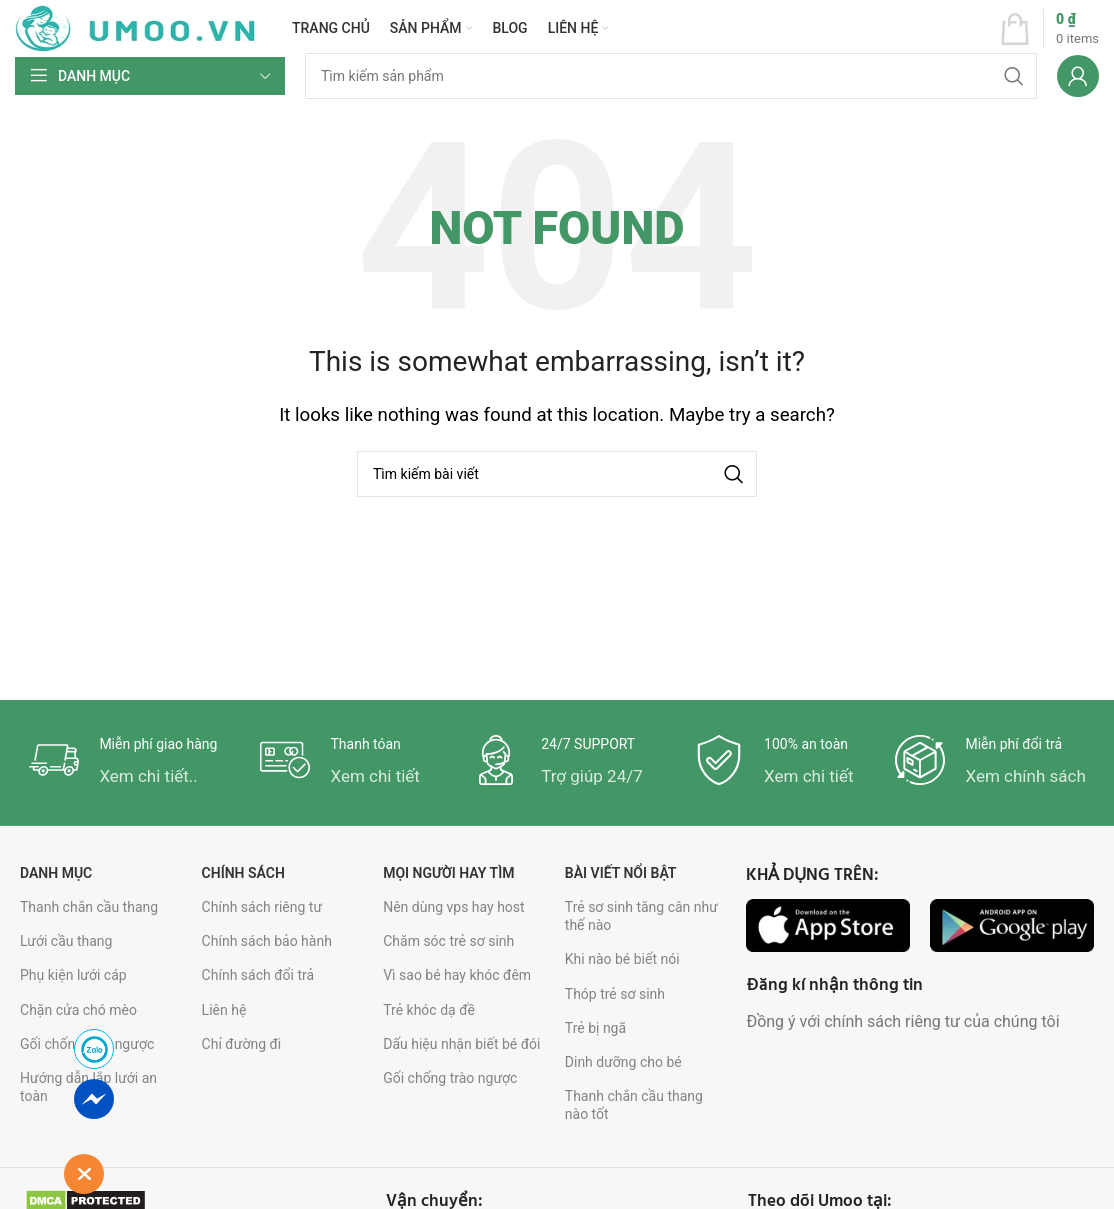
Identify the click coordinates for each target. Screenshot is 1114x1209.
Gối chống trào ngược (450, 1078)
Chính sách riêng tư (262, 907)
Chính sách (243, 873)
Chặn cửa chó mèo (78, 1010)
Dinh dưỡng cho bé (623, 1062)
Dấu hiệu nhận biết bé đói (461, 1044)
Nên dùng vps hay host (453, 907)
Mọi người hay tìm (448, 873)
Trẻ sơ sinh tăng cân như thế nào (641, 916)
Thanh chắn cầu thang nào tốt (634, 1105)
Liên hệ (224, 1010)
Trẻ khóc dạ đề (429, 1010)
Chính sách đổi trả (258, 975)
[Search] (671, 76)
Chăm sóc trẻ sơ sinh (448, 941)
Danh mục (56, 873)
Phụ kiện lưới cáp (73, 975)
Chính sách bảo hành (267, 941)
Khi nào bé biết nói (622, 959)
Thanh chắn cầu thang (89, 907)
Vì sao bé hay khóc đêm (457, 975)
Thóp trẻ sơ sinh (615, 994)
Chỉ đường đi (242, 1044)
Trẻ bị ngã (595, 1028)
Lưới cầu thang (66, 941)
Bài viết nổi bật (621, 873)
